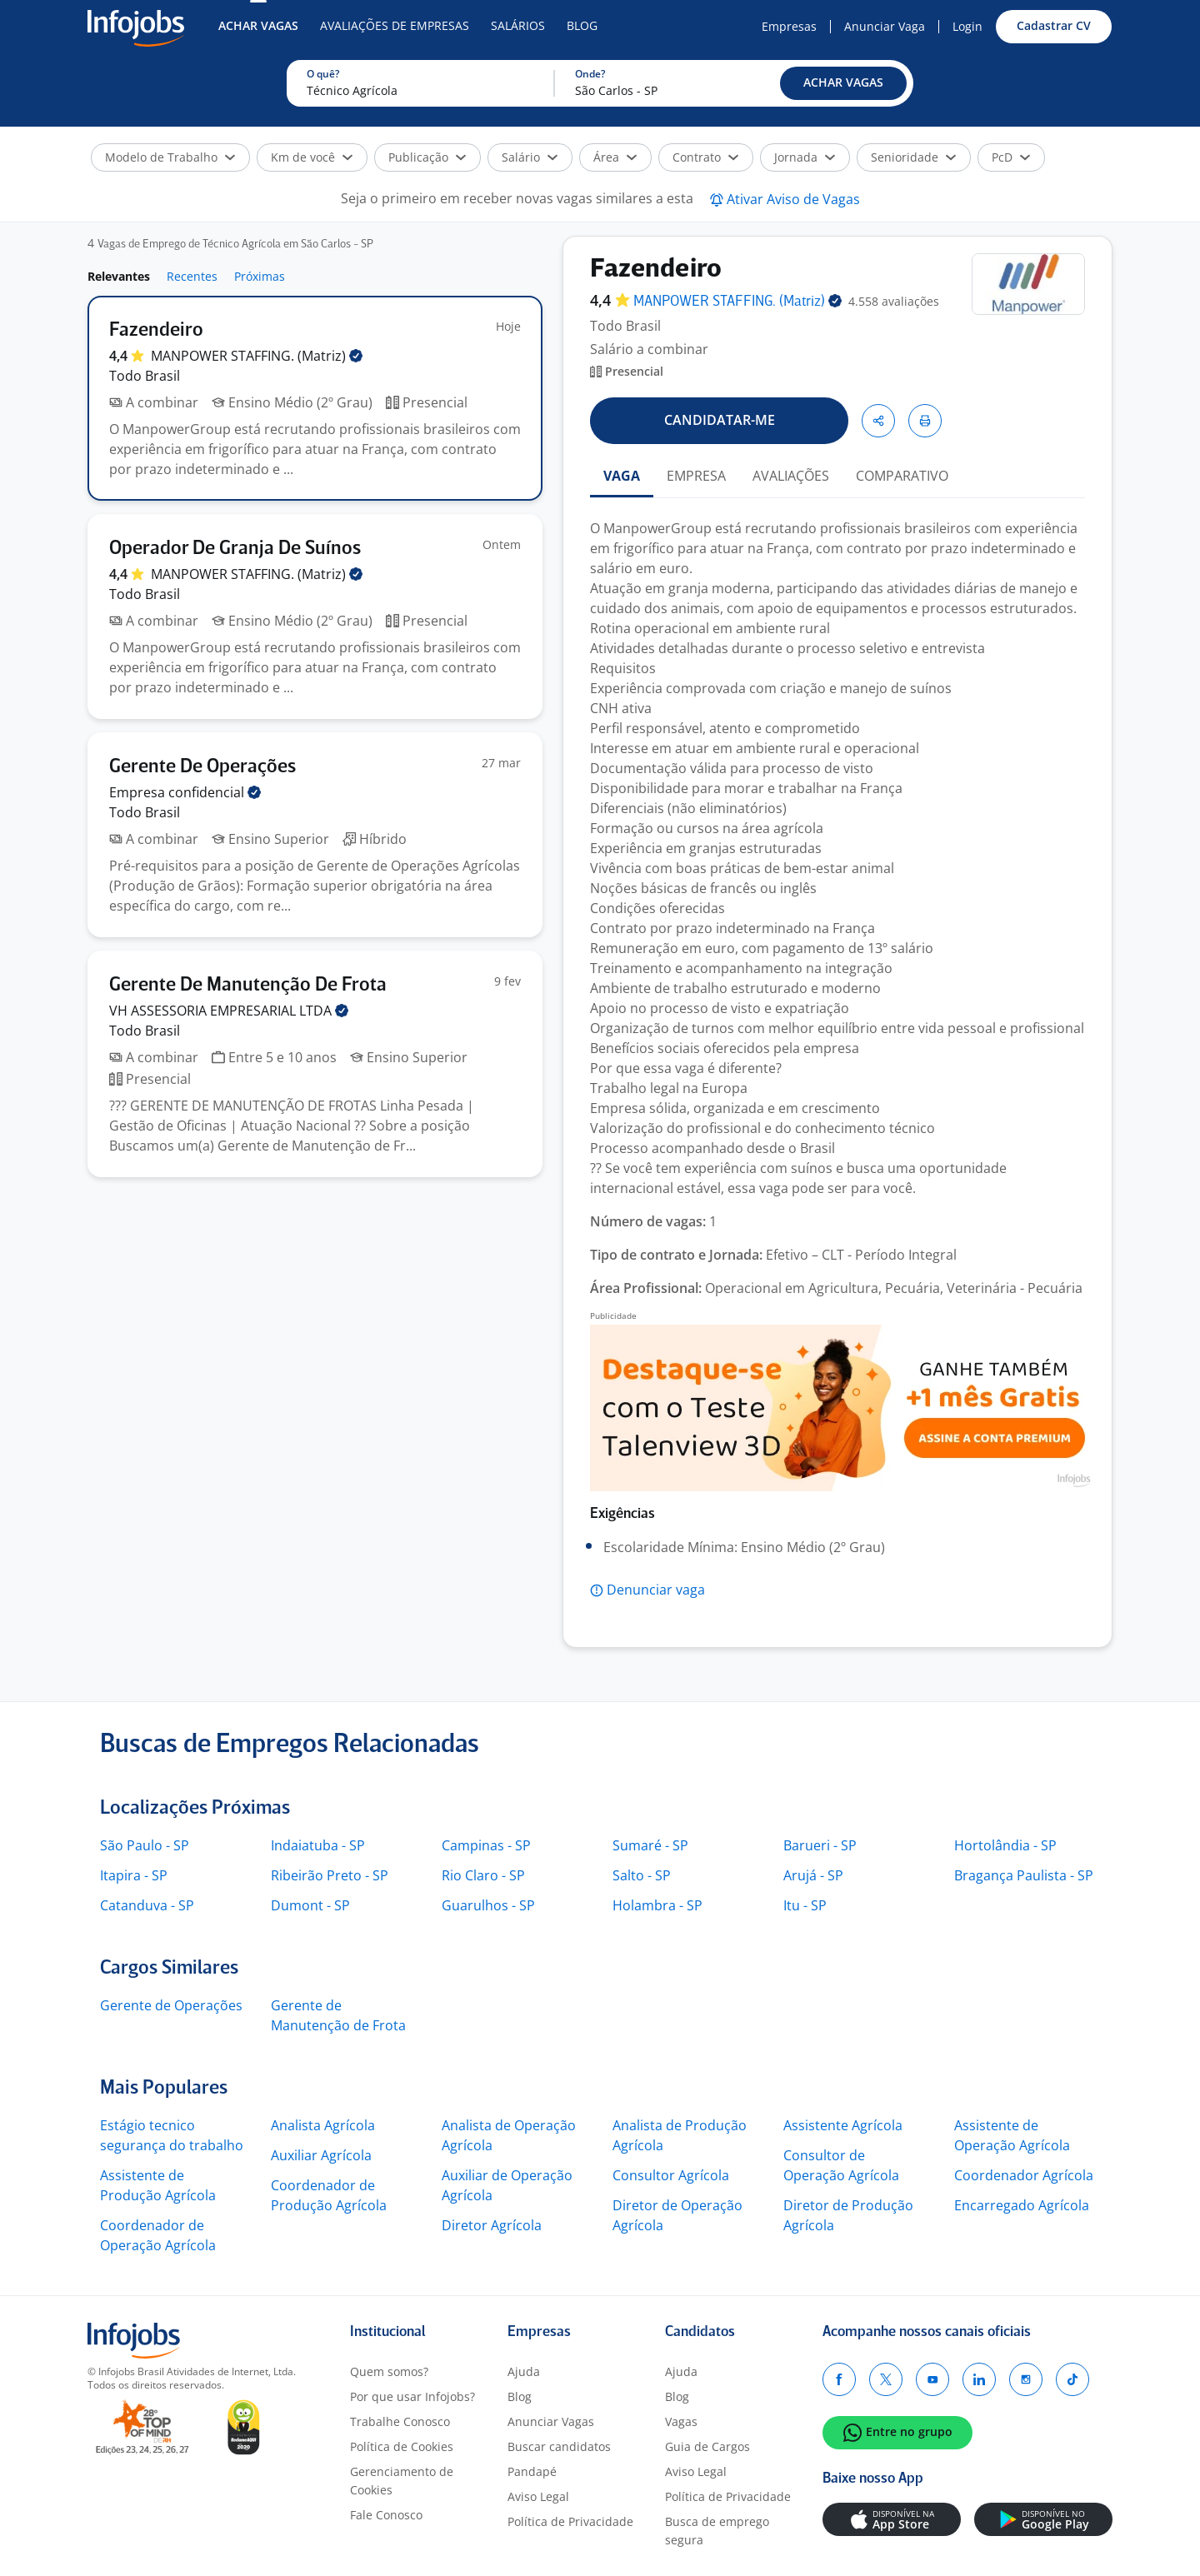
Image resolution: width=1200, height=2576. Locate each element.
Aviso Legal (538, 2496)
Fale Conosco (386, 2515)
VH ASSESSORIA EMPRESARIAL (228, 1010)
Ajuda (524, 2371)
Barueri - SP (820, 1845)
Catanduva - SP (147, 1905)
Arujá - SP (813, 1875)
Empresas (789, 26)
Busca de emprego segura (717, 2531)
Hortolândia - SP (1005, 1845)
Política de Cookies (401, 2446)
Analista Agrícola (323, 2125)
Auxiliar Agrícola (321, 2155)
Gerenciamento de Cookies (401, 2481)
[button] (843, 83)
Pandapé (532, 2471)
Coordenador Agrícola (1023, 2175)
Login (967, 26)
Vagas (681, 2421)
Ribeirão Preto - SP (329, 1875)
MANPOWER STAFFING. (256, 356)
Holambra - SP (657, 1905)
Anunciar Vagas (551, 2421)
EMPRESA (696, 476)
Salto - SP (641, 1875)
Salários (518, 25)
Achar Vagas (258, 25)
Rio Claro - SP (483, 1875)
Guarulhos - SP (488, 1905)
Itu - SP (805, 1905)
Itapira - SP (134, 1875)
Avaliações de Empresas (394, 25)
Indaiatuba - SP (318, 1845)
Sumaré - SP (650, 1845)
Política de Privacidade (570, 2521)
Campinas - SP (486, 1845)
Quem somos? (389, 2371)
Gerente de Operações (171, 2005)
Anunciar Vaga (884, 26)
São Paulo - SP (144, 1845)
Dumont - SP (310, 1905)
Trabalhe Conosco (400, 2421)
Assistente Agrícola (842, 2125)
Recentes (192, 276)
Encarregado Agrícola (1021, 2205)
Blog (582, 25)
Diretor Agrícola (492, 2225)
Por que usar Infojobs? (412, 2396)
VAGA (621, 476)
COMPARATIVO (902, 476)
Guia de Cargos (707, 2446)
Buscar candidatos (559, 2446)
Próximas (259, 276)
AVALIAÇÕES (790, 476)
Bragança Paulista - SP (1023, 1875)
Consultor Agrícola (670, 2175)
